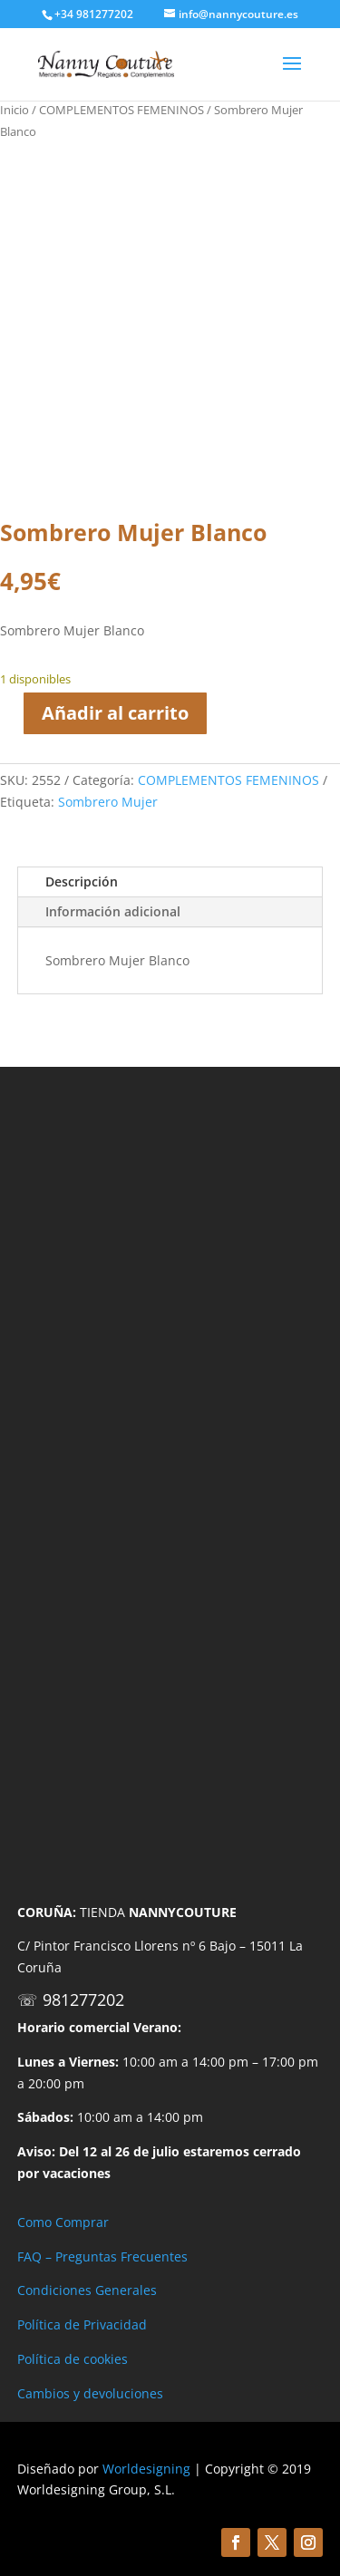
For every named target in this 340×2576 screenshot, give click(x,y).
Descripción (81, 881)
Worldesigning (146, 2468)
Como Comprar (63, 2222)
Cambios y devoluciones (90, 2393)
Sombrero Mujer (108, 801)
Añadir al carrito (115, 713)
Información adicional (112, 911)
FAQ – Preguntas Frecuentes (102, 2256)
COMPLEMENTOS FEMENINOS (121, 110)
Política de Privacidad (82, 2324)
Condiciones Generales (87, 2290)
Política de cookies (72, 2359)
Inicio (14, 110)
